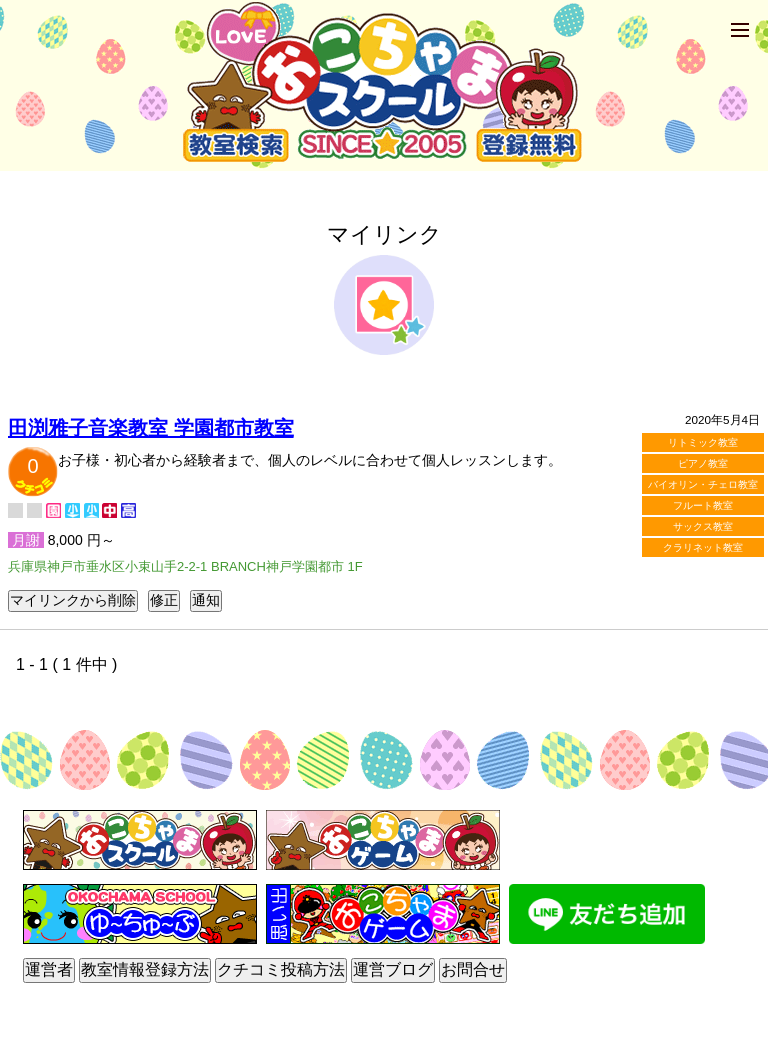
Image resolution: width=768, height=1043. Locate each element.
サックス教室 (703, 526)
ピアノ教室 (703, 463)
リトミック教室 (703, 442)
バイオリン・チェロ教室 (703, 484)
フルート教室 (703, 505)
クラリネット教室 (703, 547)
